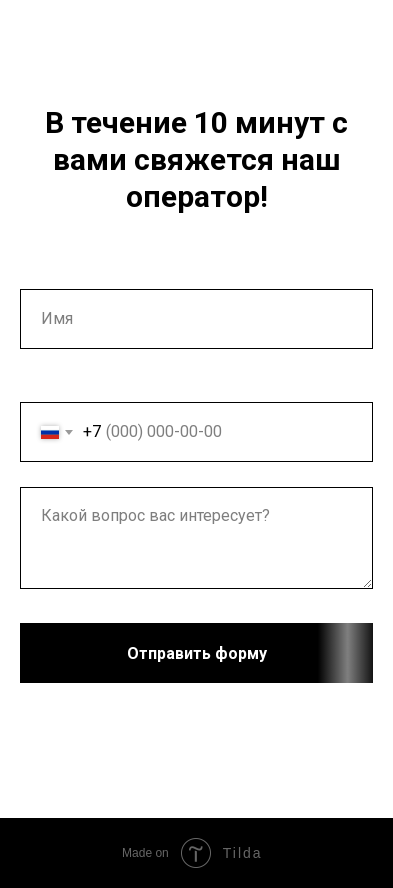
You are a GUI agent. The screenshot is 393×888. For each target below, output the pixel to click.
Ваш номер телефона (99, 385)
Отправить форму (250, 653)
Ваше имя (56, 272)
